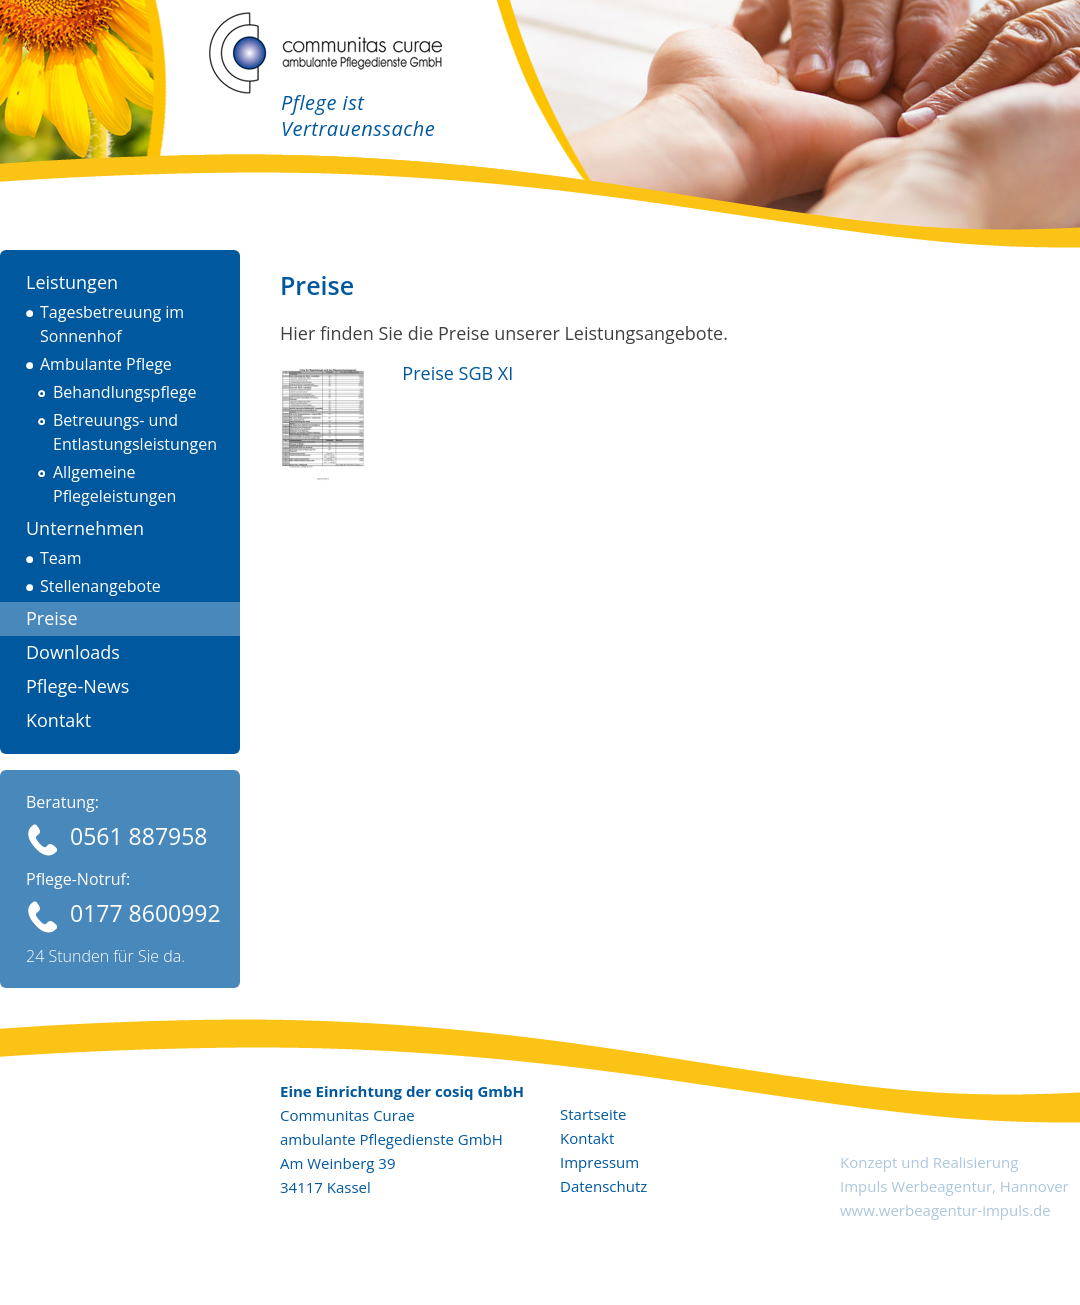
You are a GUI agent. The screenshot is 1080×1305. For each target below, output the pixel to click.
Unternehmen (85, 528)
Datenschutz (603, 1186)
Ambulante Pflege (106, 364)
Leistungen (72, 282)
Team (61, 558)
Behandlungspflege (124, 392)
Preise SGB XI (453, 373)
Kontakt (58, 720)
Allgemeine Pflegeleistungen (114, 484)
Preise (52, 618)
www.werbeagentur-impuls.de (945, 1210)
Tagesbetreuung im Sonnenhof (112, 324)
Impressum (599, 1162)
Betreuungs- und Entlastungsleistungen (135, 432)
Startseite (593, 1114)
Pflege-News (77, 686)
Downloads (73, 652)
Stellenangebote (100, 586)
